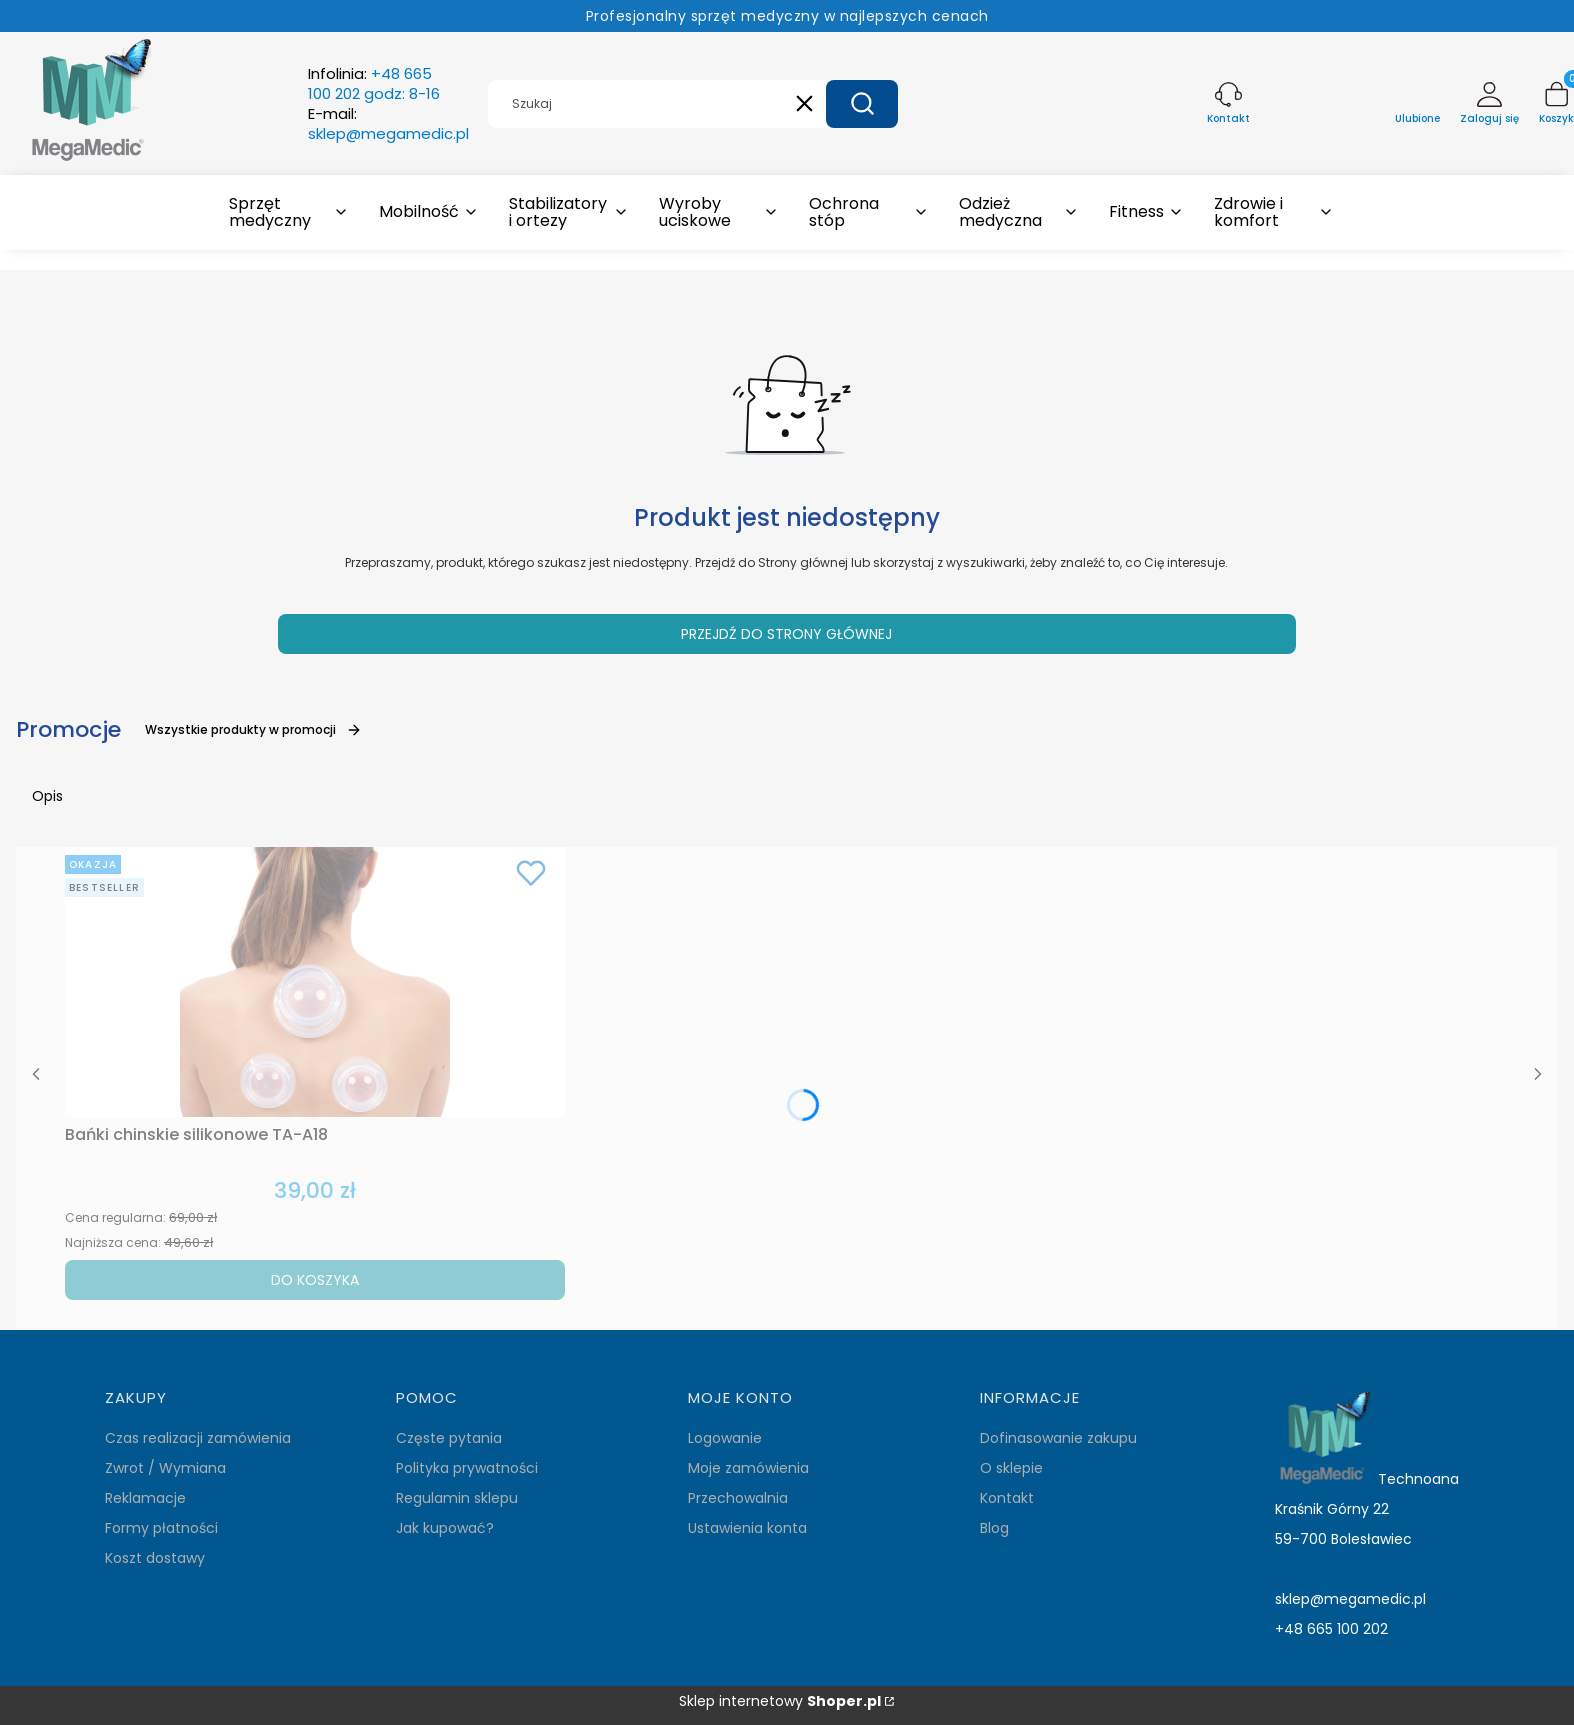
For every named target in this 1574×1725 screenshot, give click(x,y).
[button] (862, 104)
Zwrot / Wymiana (165, 1468)
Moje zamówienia (748, 1468)
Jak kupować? (445, 1528)
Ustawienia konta (747, 1528)
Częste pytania (449, 1438)
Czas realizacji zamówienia (198, 1438)
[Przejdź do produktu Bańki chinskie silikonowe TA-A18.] (315, 982)
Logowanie (725, 1438)
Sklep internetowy (780, 1701)
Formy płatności (161, 1528)
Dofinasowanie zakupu (1058, 1438)
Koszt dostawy (155, 1558)
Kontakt (1007, 1498)
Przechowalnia (738, 1498)
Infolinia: (374, 84)
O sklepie (1011, 1468)
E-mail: (388, 124)
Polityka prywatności (467, 1468)
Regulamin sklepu (457, 1498)
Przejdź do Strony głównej (786, 634)
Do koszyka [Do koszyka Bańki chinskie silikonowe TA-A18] (315, 1280)
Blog (994, 1528)
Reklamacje (145, 1498)
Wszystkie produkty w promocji (253, 729)
